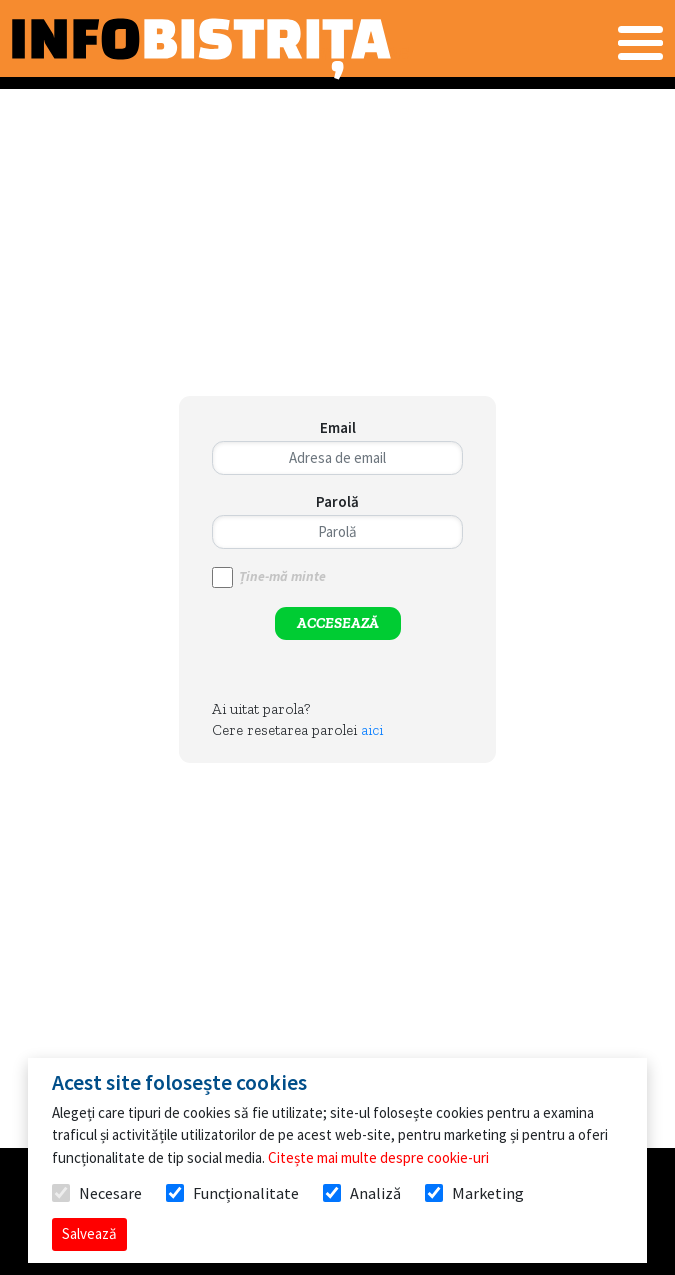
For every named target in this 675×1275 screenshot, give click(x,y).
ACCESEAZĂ (338, 623)
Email (338, 428)
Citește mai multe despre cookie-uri (378, 1157)
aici (372, 730)
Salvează (89, 1233)
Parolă (337, 502)
